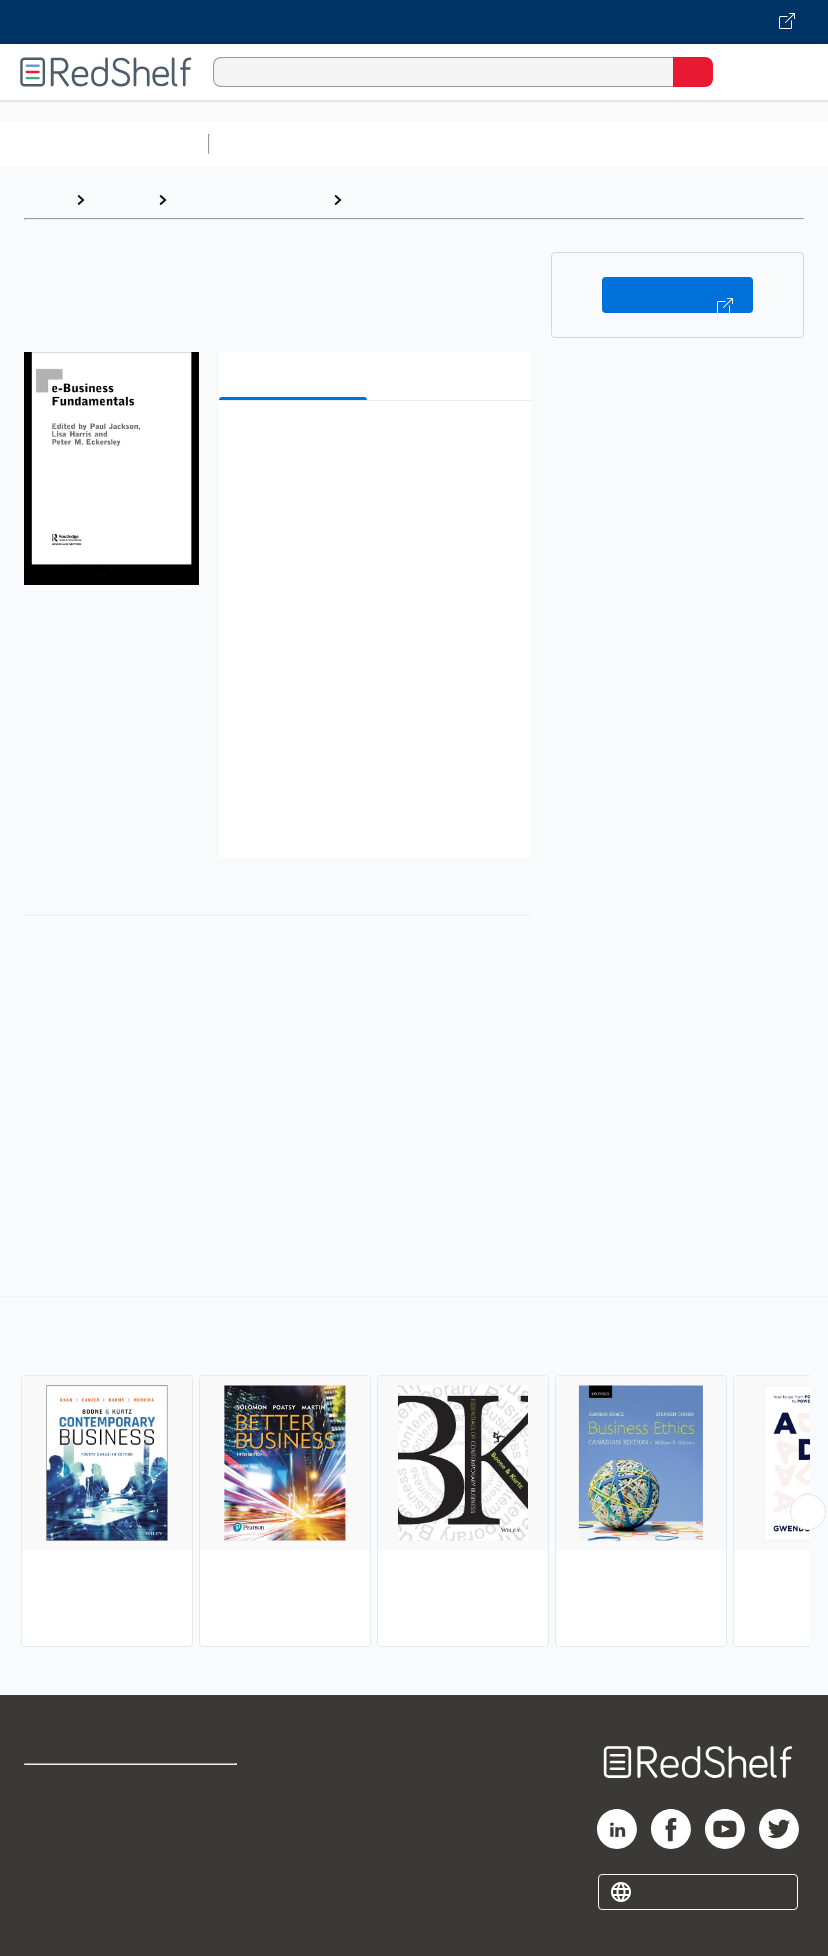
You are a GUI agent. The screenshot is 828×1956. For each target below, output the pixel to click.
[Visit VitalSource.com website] (414, 22)
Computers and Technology (571, 143)
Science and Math (392, 143)
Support (51, 1832)
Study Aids (270, 143)
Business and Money (249, 199)
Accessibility (211, 1876)
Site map (55, 1920)
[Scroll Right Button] (808, 1512)
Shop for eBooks (83, 1788)
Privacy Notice (75, 1876)
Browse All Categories (104, 143)
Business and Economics (444, 199)
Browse (121, 199)
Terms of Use (213, 1788)
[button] (373, 446)
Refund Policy (215, 1832)
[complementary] (414, 1474)
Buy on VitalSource (677, 295)
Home (45, 199)
